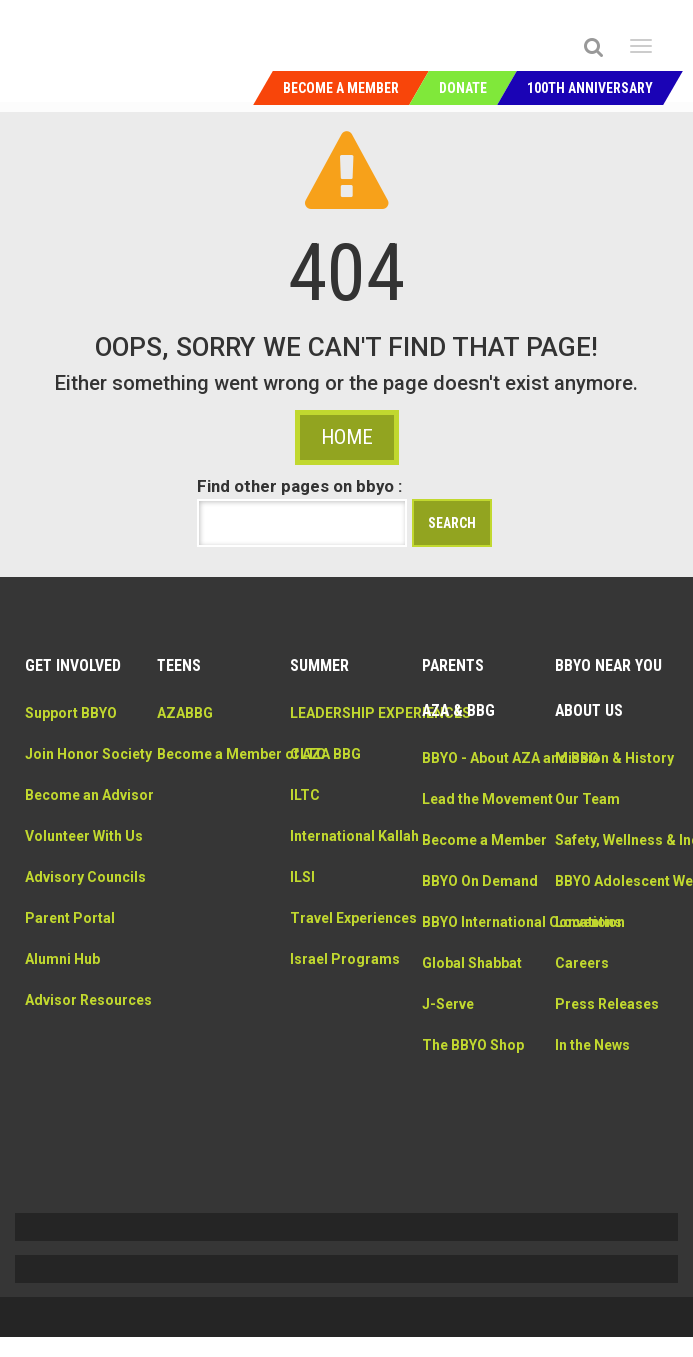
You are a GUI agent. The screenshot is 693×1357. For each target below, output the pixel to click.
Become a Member (341, 88)
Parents (453, 685)
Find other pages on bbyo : (299, 506)
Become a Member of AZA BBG (209, 795)
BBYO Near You (608, 685)
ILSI (302, 939)
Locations (588, 1026)
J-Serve (448, 1150)
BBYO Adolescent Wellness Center (609, 964)
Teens (179, 685)
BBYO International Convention (464, 1047)
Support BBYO (71, 733)
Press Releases (607, 1108)
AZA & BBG (458, 730)
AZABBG (185, 733)
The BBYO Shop (473, 1191)
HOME (347, 457)
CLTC (308, 795)
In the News (592, 1149)
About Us (589, 730)
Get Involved (73, 685)
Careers (582, 1067)
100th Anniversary (590, 88)
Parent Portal (70, 1022)
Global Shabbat (472, 1109)
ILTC (305, 836)
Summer (319, 685)
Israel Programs (345, 1042)
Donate (463, 88)
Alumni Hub (62, 1063)
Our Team (587, 840)
